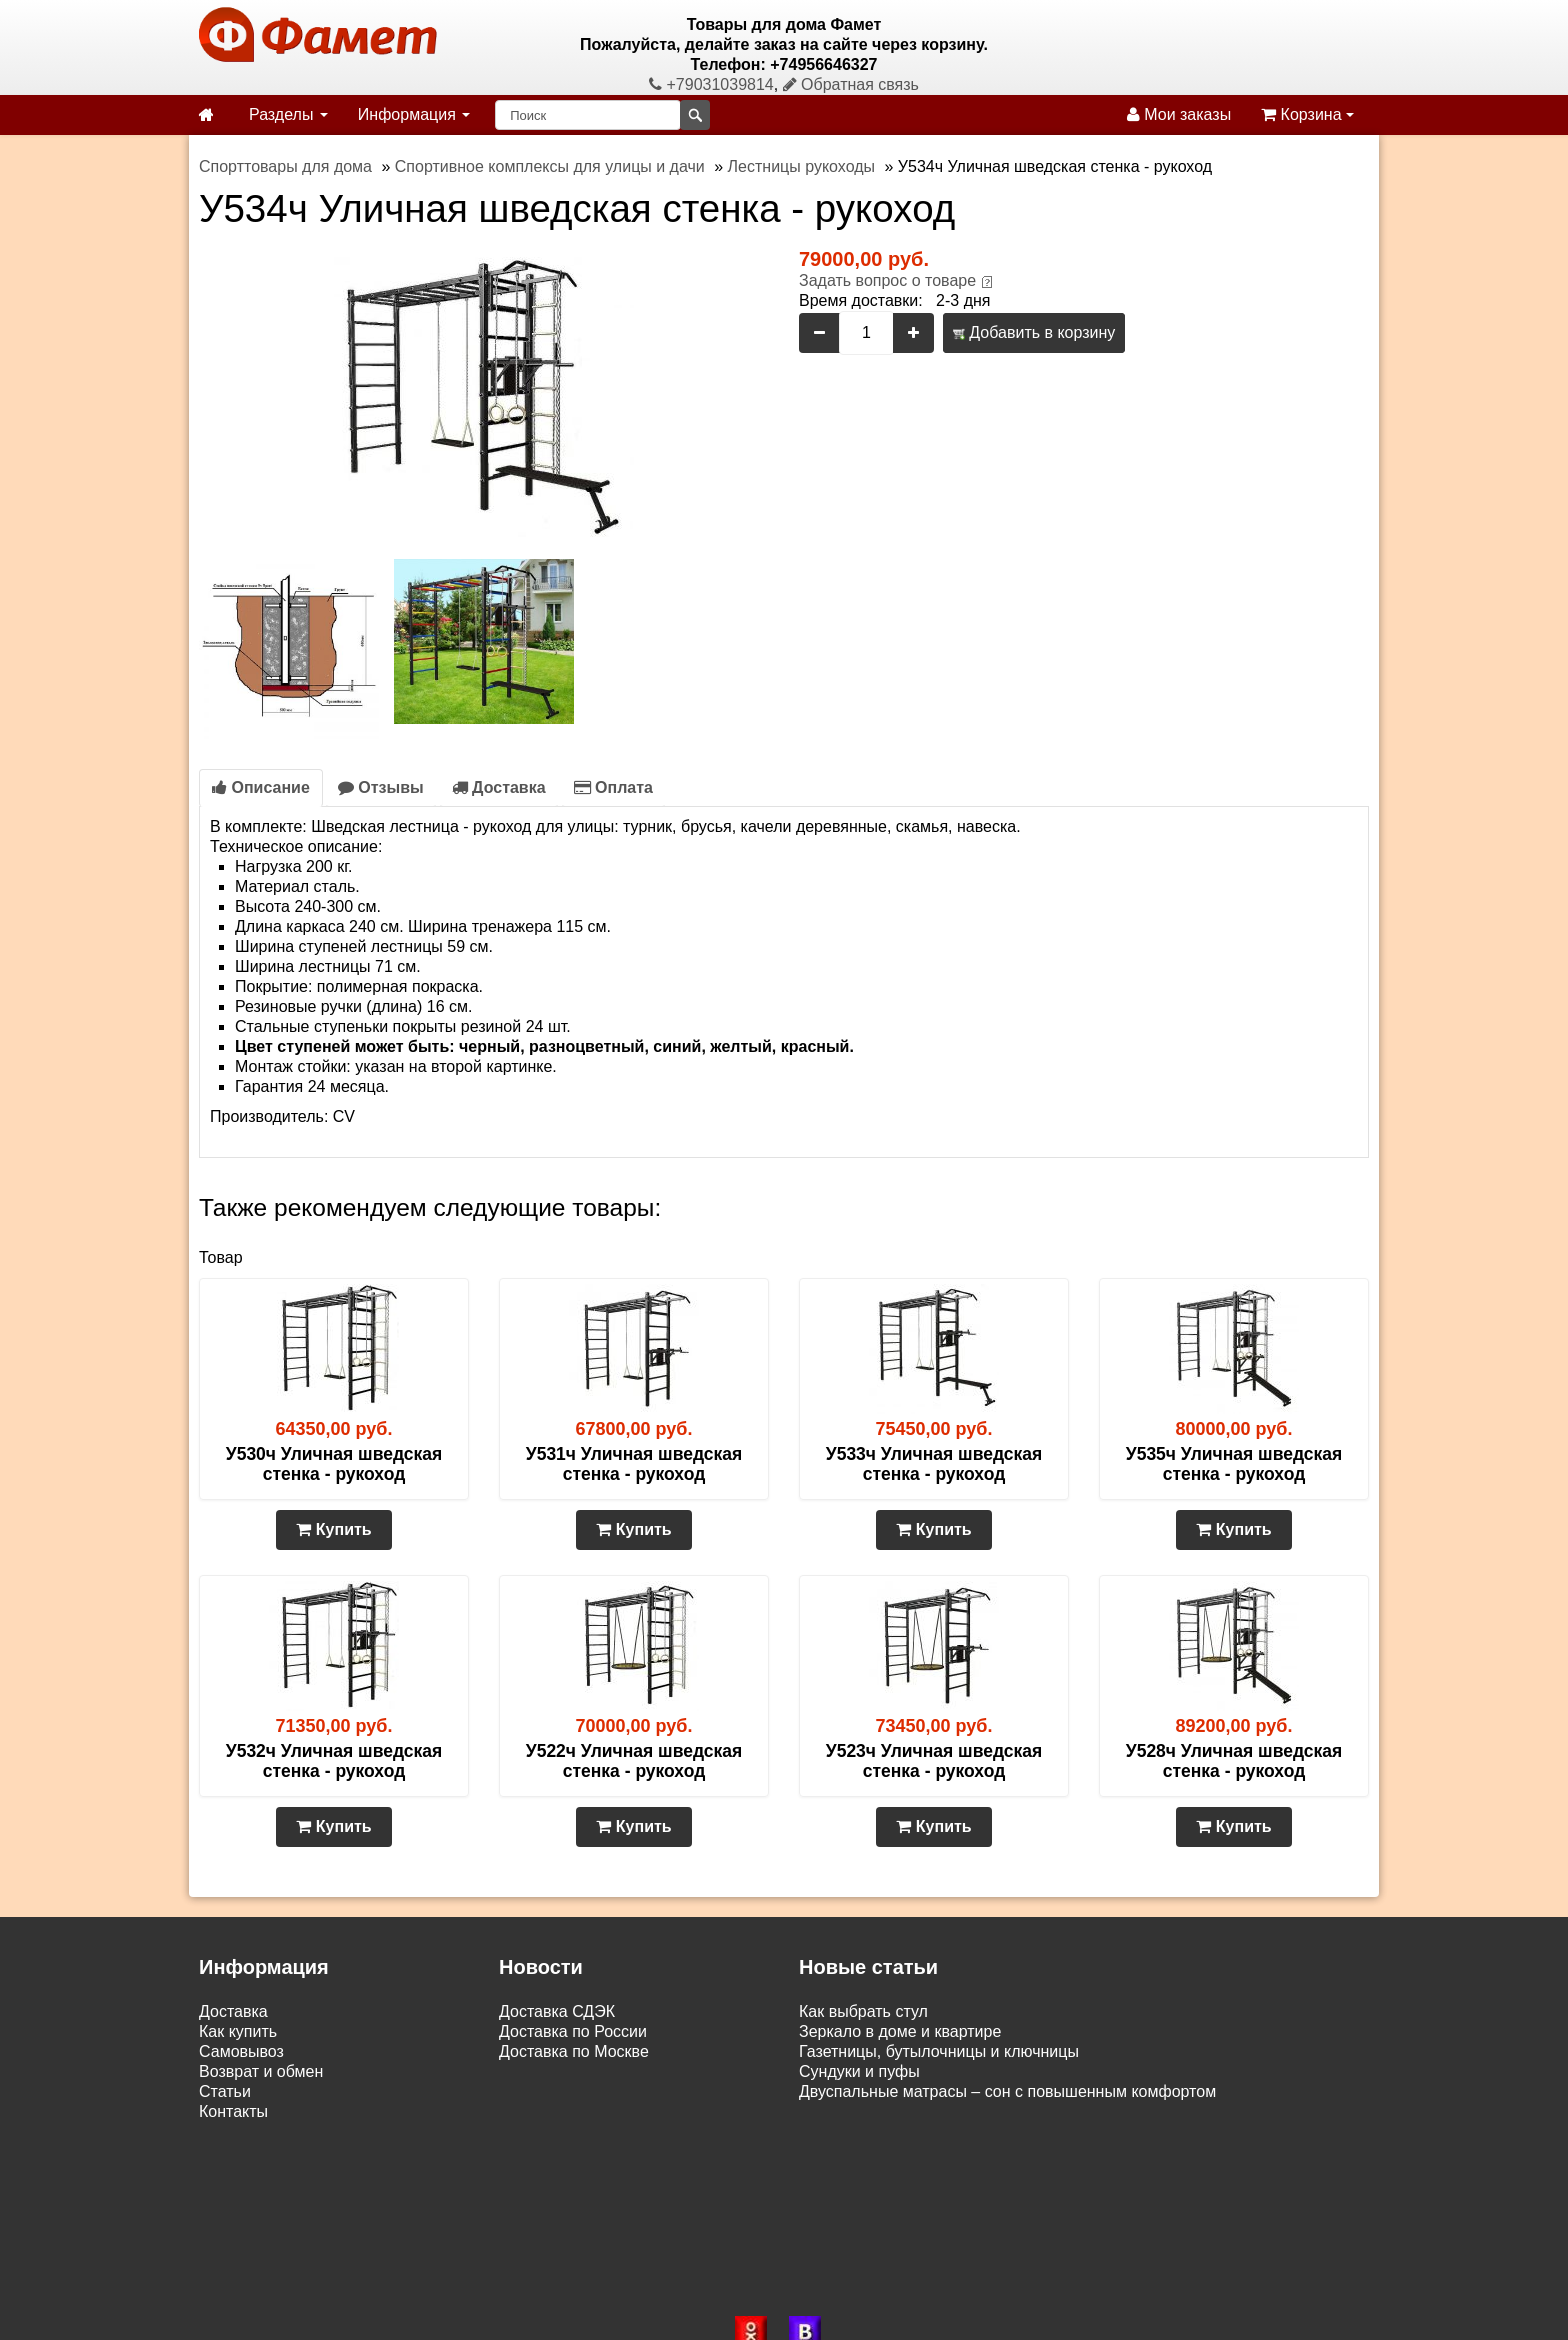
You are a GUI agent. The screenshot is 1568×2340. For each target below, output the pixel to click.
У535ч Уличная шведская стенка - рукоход (1234, 1464)
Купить (333, 1529)
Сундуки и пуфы (859, 2071)
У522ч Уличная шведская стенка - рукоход (634, 1761)
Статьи (225, 2091)
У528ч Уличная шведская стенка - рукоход (1234, 1761)
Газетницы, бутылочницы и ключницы (939, 2051)
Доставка (499, 787)
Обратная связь (851, 84)
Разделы (288, 114)
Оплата (613, 787)
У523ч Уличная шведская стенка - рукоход (934, 1761)
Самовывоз (241, 2051)
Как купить (238, 2031)
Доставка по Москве (574, 2051)
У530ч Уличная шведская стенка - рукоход (334, 1464)
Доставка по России (573, 2031)
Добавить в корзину (1034, 332)
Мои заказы (1179, 114)
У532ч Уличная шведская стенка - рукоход (334, 1761)
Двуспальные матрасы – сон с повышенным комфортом (1007, 2091)
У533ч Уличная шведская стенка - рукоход (934, 1464)
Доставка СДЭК (557, 2011)
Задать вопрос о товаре (887, 280)
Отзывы (381, 787)
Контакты (233, 2111)
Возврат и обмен (261, 2071)
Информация (414, 114)
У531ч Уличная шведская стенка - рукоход (634, 1464)
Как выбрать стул (863, 2011)
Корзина (1307, 114)
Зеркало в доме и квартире (900, 2031)
